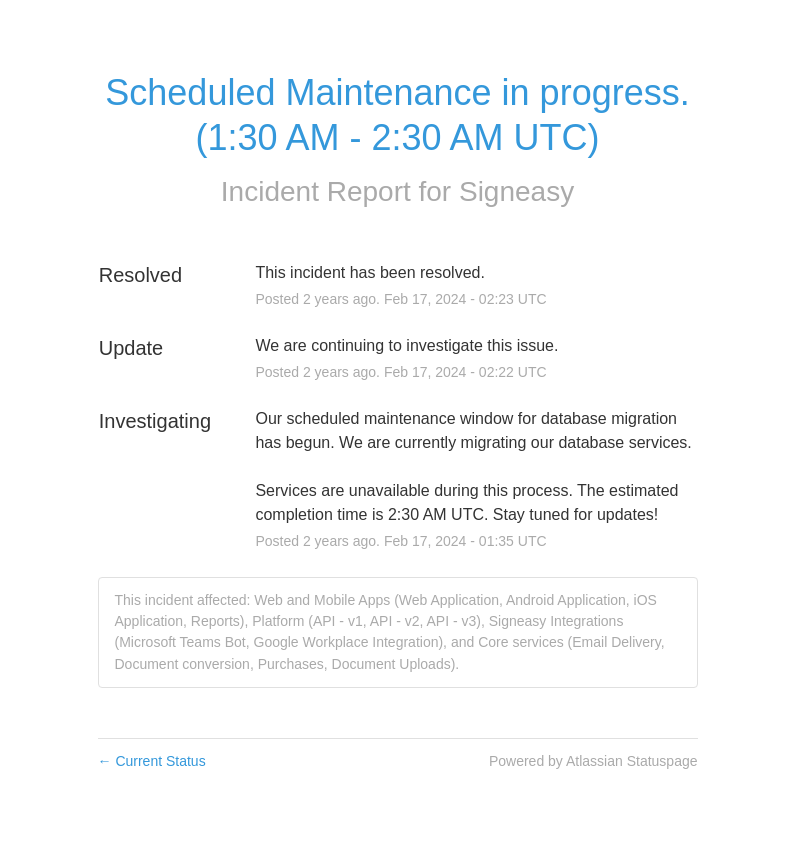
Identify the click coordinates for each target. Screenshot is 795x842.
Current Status (152, 761)
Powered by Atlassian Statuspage (593, 761)
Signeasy (516, 191)
